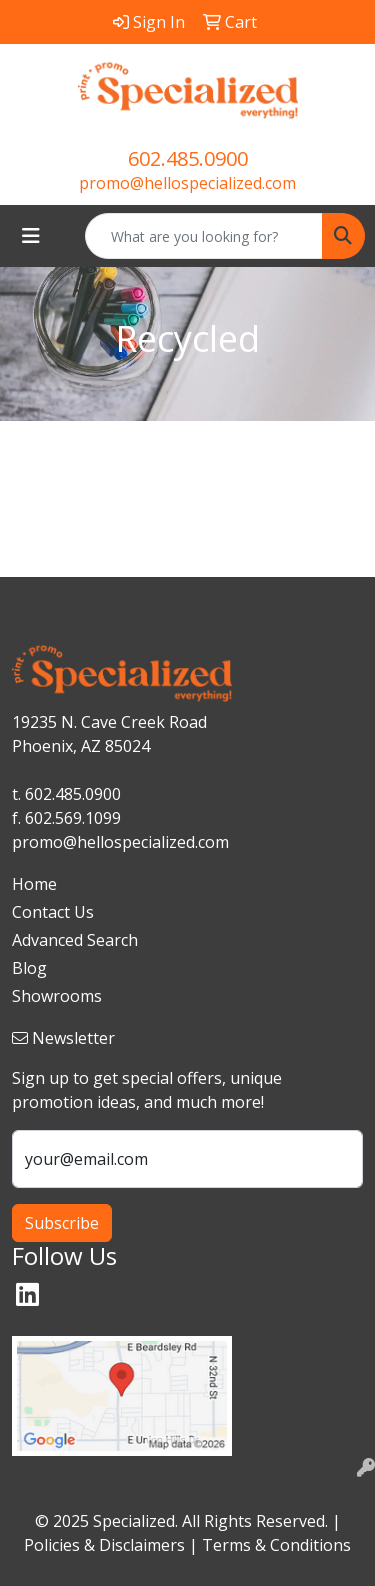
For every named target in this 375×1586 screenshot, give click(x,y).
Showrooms (57, 996)
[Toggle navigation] (31, 236)
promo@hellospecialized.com (187, 183)
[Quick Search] (204, 236)
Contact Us (53, 912)
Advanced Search (75, 940)
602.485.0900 (188, 158)
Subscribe (62, 1223)
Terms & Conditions (276, 1545)
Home (34, 884)
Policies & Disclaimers (104, 1545)
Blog (29, 968)
